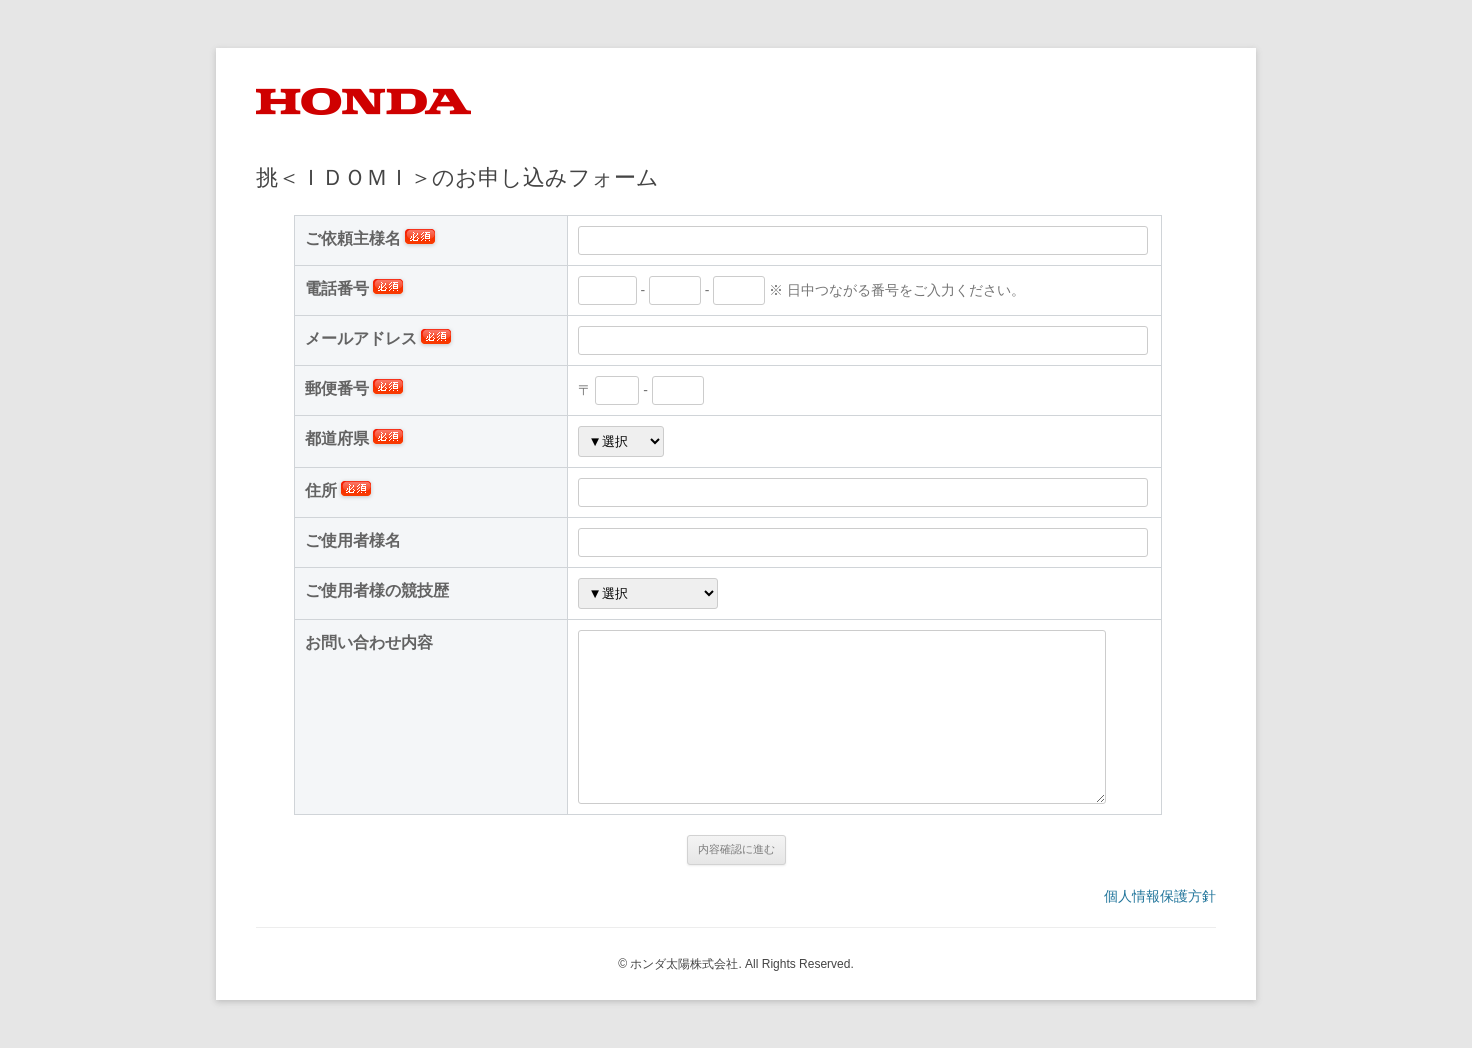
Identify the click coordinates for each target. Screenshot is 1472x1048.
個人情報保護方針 (1160, 896)
